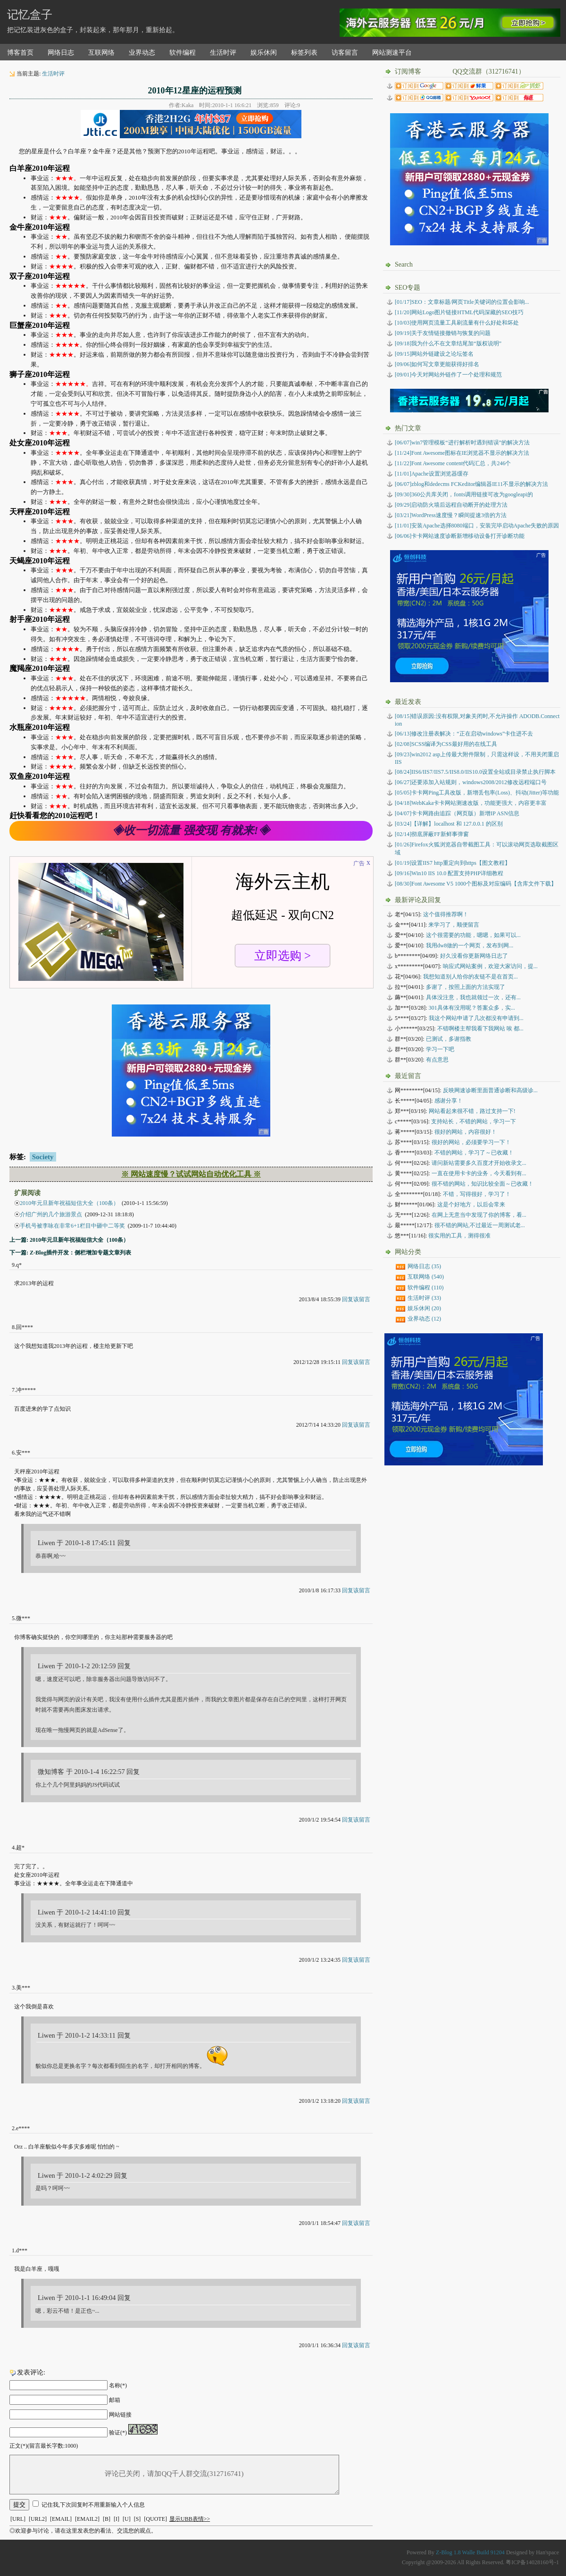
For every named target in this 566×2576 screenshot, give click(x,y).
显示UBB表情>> (189, 2519)
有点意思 (437, 1059)
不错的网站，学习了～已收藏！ (474, 1152)
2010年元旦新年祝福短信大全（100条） (69, 1203)
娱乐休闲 (263, 52)
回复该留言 (356, 1299)
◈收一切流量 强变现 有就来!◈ (190, 830)
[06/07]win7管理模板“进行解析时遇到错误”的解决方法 (462, 442)
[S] (137, 2519)
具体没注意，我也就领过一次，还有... (473, 997)
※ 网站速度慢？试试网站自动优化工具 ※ (191, 1174)
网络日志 (61, 52)
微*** (23, 1618)
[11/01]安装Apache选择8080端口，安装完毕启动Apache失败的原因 (477, 525)
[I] (116, 2519)
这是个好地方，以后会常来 (471, 1204)
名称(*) (118, 2385)
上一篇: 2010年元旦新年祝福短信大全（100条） (69, 1240)
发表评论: (31, 2372)
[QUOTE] (155, 2519)
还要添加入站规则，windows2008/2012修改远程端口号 (471, 782)
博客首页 (20, 52)
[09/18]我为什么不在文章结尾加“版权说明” (448, 343)
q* (19, 1265)
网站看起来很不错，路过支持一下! (472, 1111)
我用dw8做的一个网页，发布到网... (470, 945)
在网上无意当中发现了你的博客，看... (479, 1215)
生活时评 (223, 52)
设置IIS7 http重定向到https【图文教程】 (452, 863)
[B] (106, 2519)
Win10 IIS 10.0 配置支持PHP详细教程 (449, 873)
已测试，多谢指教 (448, 1039)
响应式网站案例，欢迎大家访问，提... (490, 966)
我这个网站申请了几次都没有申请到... (476, 1018)
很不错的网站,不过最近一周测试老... (479, 1225)
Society (43, 1157)
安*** (23, 1452)
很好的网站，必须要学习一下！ (471, 1142)
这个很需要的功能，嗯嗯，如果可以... (473, 935)
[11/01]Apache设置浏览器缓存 (431, 473)
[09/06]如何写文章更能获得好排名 (437, 364)
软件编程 (182, 52)
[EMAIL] (61, 2519)
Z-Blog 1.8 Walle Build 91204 (470, 2552)
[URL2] (38, 2519)
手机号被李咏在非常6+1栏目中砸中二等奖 (72, 1225)
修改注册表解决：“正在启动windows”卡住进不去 (464, 733)
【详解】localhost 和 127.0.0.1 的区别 (449, 823)
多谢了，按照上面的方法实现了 (465, 987)
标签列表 (304, 52)
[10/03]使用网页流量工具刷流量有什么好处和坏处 (457, 322)
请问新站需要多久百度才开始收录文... (479, 1163)
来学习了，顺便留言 (453, 924)
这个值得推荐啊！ (445, 914)
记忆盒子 (29, 14)
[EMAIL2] (87, 2519)
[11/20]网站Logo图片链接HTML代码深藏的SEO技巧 (459, 312)
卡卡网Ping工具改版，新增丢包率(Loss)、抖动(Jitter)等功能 (477, 792)
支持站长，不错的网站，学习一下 (473, 1121)
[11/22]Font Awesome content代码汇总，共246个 (453, 463)
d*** (21, 2250)
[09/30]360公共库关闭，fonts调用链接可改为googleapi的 (464, 494)
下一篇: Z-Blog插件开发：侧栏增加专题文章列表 (70, 1252)
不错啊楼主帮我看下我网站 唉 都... (480, 1028)
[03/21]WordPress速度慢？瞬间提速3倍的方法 (451, 515)
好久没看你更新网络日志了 (474, 956)
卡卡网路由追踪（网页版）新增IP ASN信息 (457, 813)
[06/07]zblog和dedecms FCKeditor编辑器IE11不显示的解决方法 (471, 484)
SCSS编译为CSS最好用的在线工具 (446, 744)
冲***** (26, 1390)
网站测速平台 (392, 52)
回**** (24, 1327)
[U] (127, 2519)
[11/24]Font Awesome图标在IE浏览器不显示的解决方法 (462, 453)
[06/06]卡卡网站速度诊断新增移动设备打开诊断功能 (459, 536)
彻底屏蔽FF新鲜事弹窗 (432, 834)
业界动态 (142, 52)
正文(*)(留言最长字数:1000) (43, 2445)
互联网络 (101, 52)
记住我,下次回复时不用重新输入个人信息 (93, 2504)
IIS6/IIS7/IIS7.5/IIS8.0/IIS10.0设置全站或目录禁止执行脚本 (475, 772)
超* (20, 1847)
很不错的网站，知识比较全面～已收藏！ (482, 1183)
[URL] (17, 2519)
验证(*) (118, 2432)
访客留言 (345, 52)
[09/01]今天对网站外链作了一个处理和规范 (448, 374)
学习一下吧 (440, 1049)
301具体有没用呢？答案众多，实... (472, 1007)
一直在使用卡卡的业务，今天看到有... (479, 1173)
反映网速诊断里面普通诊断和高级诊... (490, 1090)
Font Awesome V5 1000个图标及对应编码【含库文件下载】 (476, 883)
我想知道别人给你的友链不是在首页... (470, 976)
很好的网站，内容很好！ (465, 1132)
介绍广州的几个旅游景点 (51, 1214)
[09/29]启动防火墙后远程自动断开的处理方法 (451, 505)
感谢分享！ (448, 1100)
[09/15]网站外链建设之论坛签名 (434, 354)
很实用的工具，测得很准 (459, 1235)
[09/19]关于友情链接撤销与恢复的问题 (443, 333)
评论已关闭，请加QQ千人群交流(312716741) (174, 2474)
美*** (23, 1987)
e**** (23, 2128)
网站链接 (120, 2414)
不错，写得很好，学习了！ (477, 1194)
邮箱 (114, 2400)
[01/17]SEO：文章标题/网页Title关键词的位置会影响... (462, 302)
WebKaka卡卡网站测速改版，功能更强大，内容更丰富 (471, 803)
